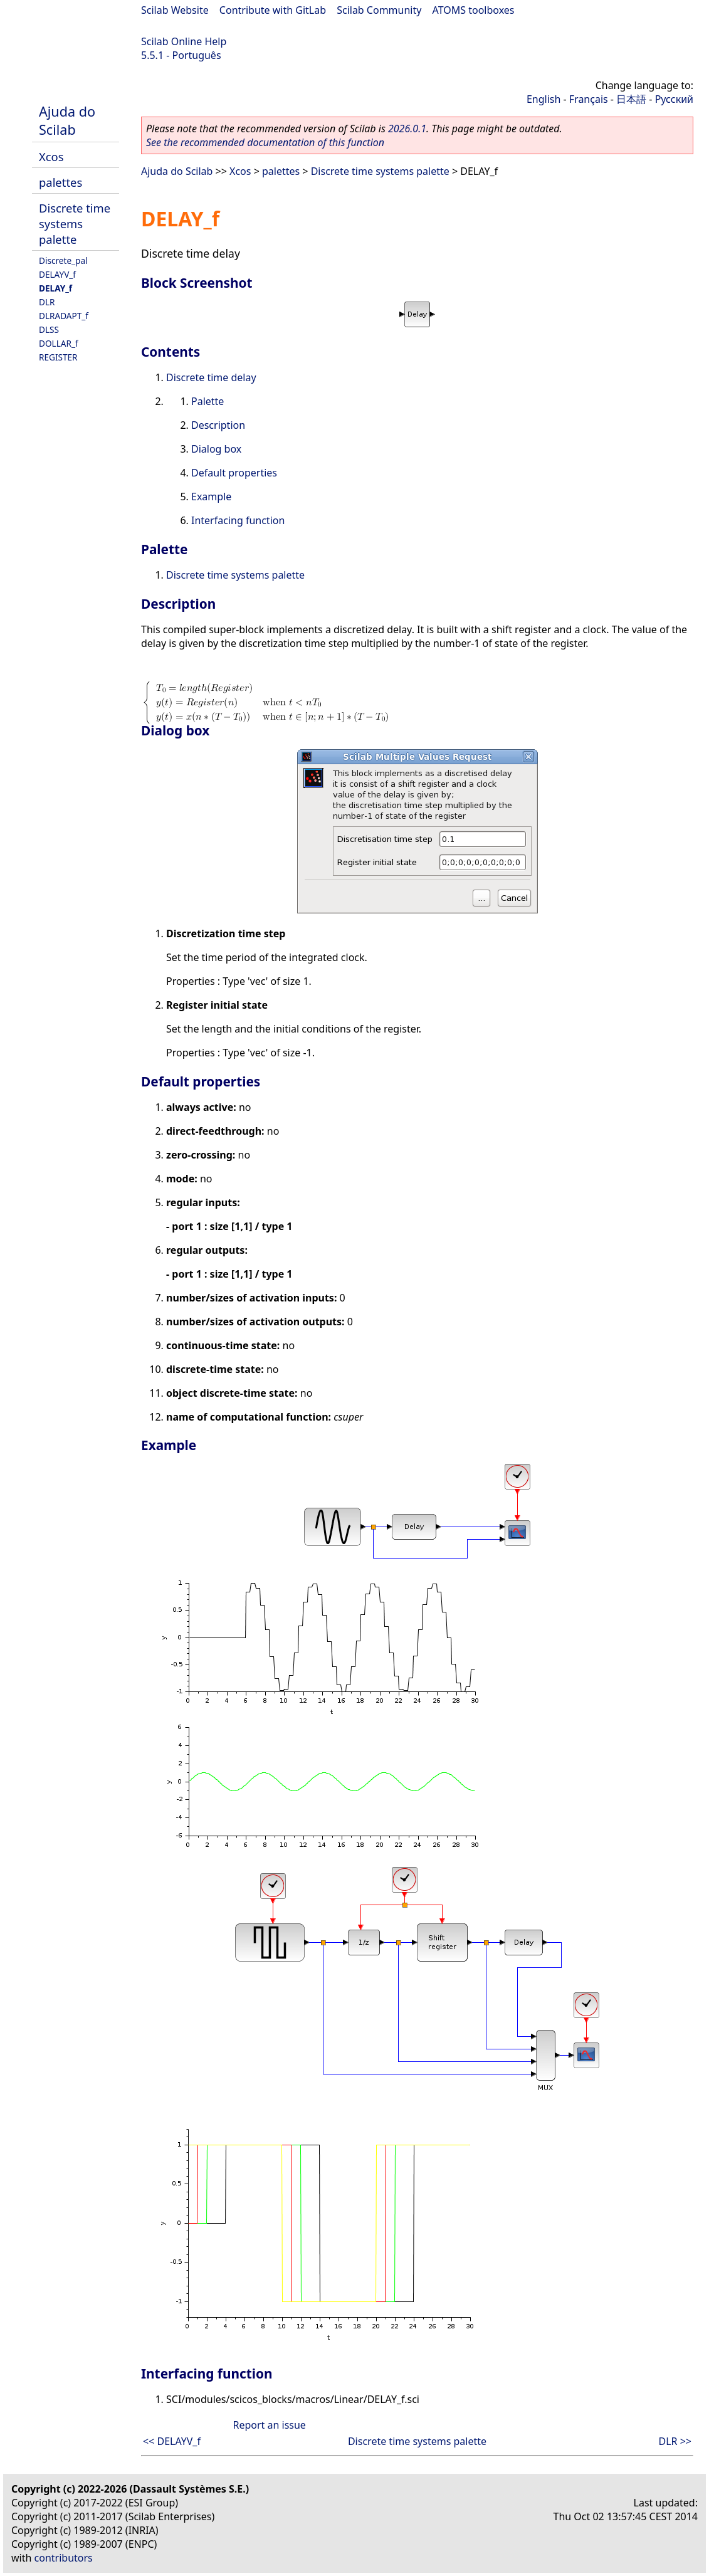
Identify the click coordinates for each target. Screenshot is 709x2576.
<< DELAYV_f (172, 2441)
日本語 (631, 99)
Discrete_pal (63, 260)
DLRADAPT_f (63, 316)
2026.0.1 (407, 128)
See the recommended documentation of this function (265, 142)
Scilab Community (379, 10)
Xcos (51, 156)
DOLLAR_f (58, 343)
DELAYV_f (57, 274)
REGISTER (58, 357)
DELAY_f (55, 288)
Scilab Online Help (183, 41)
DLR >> (675, 2441)
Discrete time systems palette (74, 223)
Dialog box (216, 449)
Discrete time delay (211, 377)
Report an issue (269, 2425)
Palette (207, 401)
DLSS (49, 329)
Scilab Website (175, 10)
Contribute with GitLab (272, 10)
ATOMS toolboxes (474, 10)
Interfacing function (238, 520)
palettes (60, 182)
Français (588, 99)
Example (211, 496)
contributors (63, 2558)
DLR (47, 302)
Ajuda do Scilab (67, 120)
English (543, 99)
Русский (674, 99)
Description (218, 425)
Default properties (234, 473)
